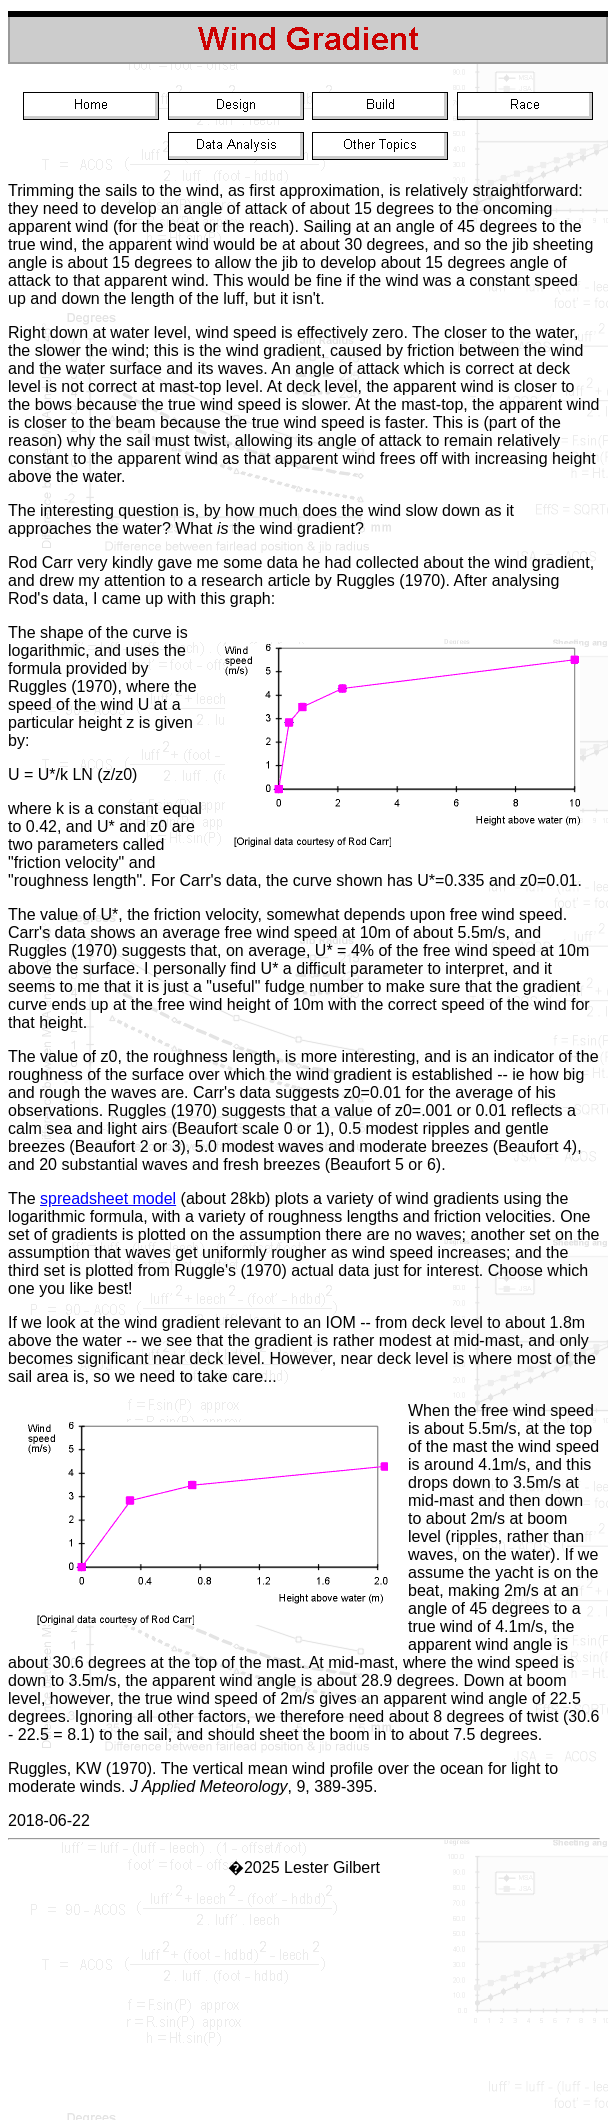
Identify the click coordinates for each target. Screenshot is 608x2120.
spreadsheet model (108, 1198)
